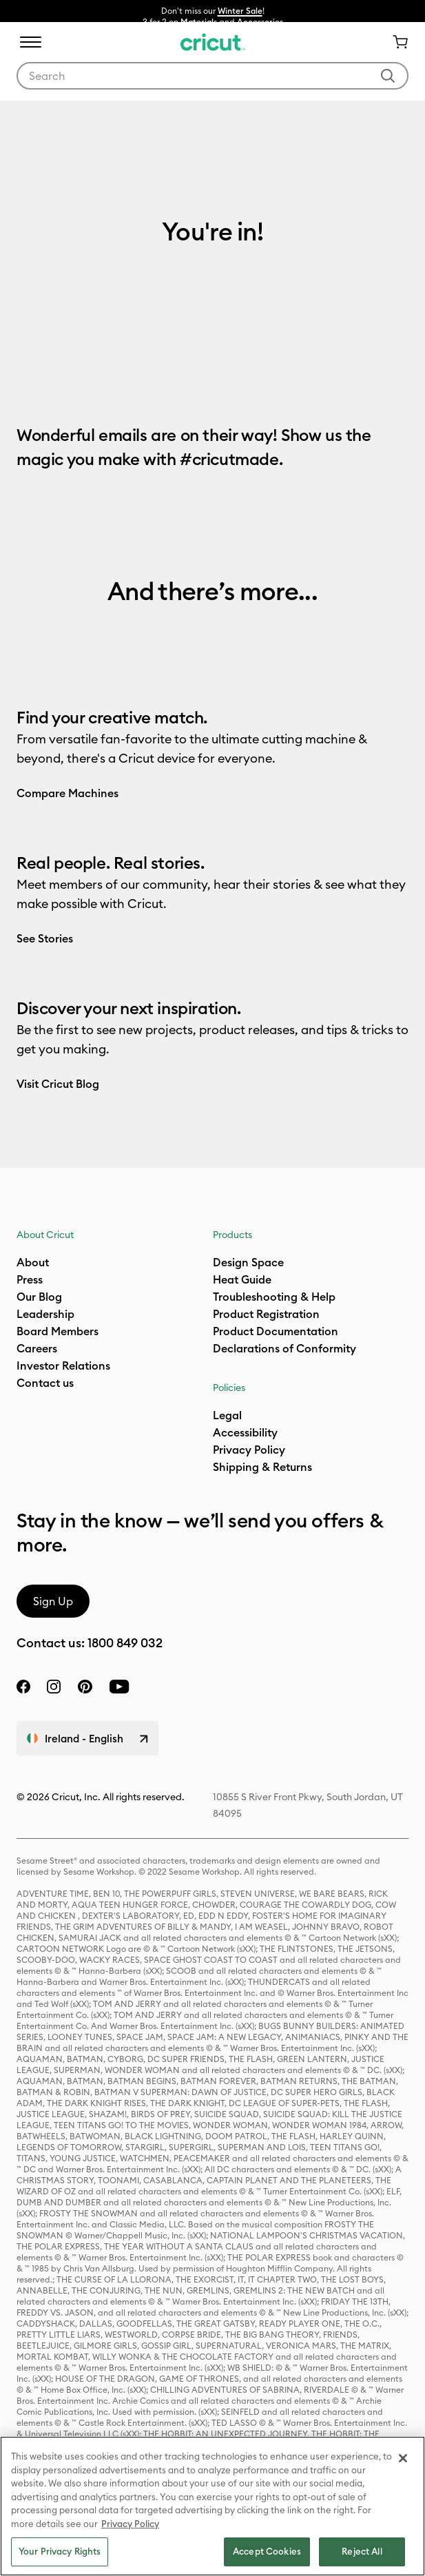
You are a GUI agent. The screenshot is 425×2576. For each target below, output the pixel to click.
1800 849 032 (125, 1643)
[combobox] (212, 76)
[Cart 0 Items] (394, 42)
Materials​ (198, 22)
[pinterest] (84, 1686)
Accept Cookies (267, 2551)
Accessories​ (260, 22)
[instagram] (54, 1686)
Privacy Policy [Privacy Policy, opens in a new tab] (130, 2523)
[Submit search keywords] (388, 76)
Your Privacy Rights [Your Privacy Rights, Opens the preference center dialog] (60, 2551)
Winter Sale (240, 11)
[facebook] (23, 1686)
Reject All (362, 2551)
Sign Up (53, 1601)
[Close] (403, 2458)
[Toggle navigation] (30, 42)
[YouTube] (119, 1686)
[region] (212, 2506)
